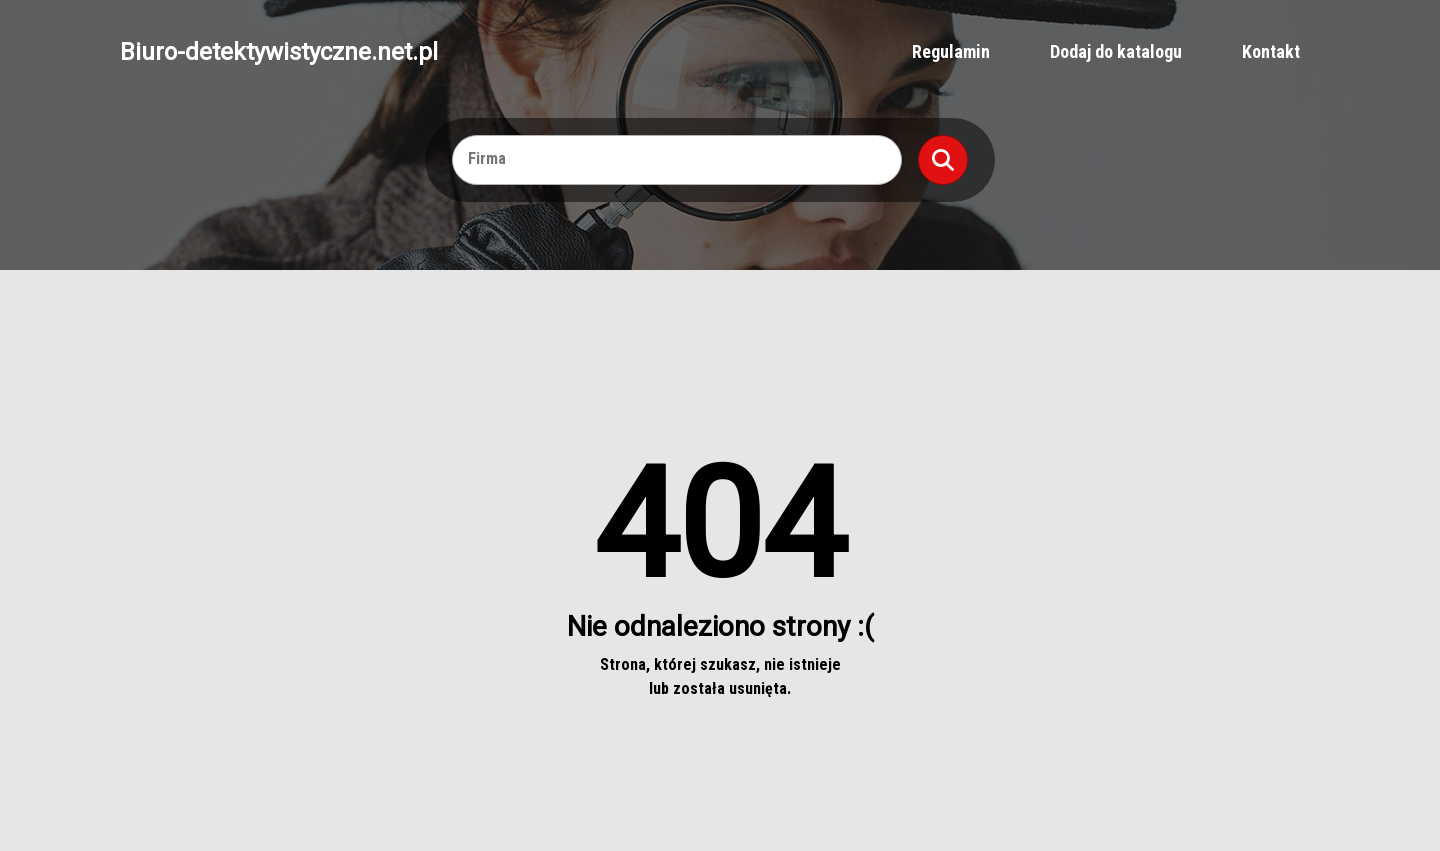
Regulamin (951, 51)
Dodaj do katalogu (1116, 51)
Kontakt (1271, 51)
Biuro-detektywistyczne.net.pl (279, 52)
